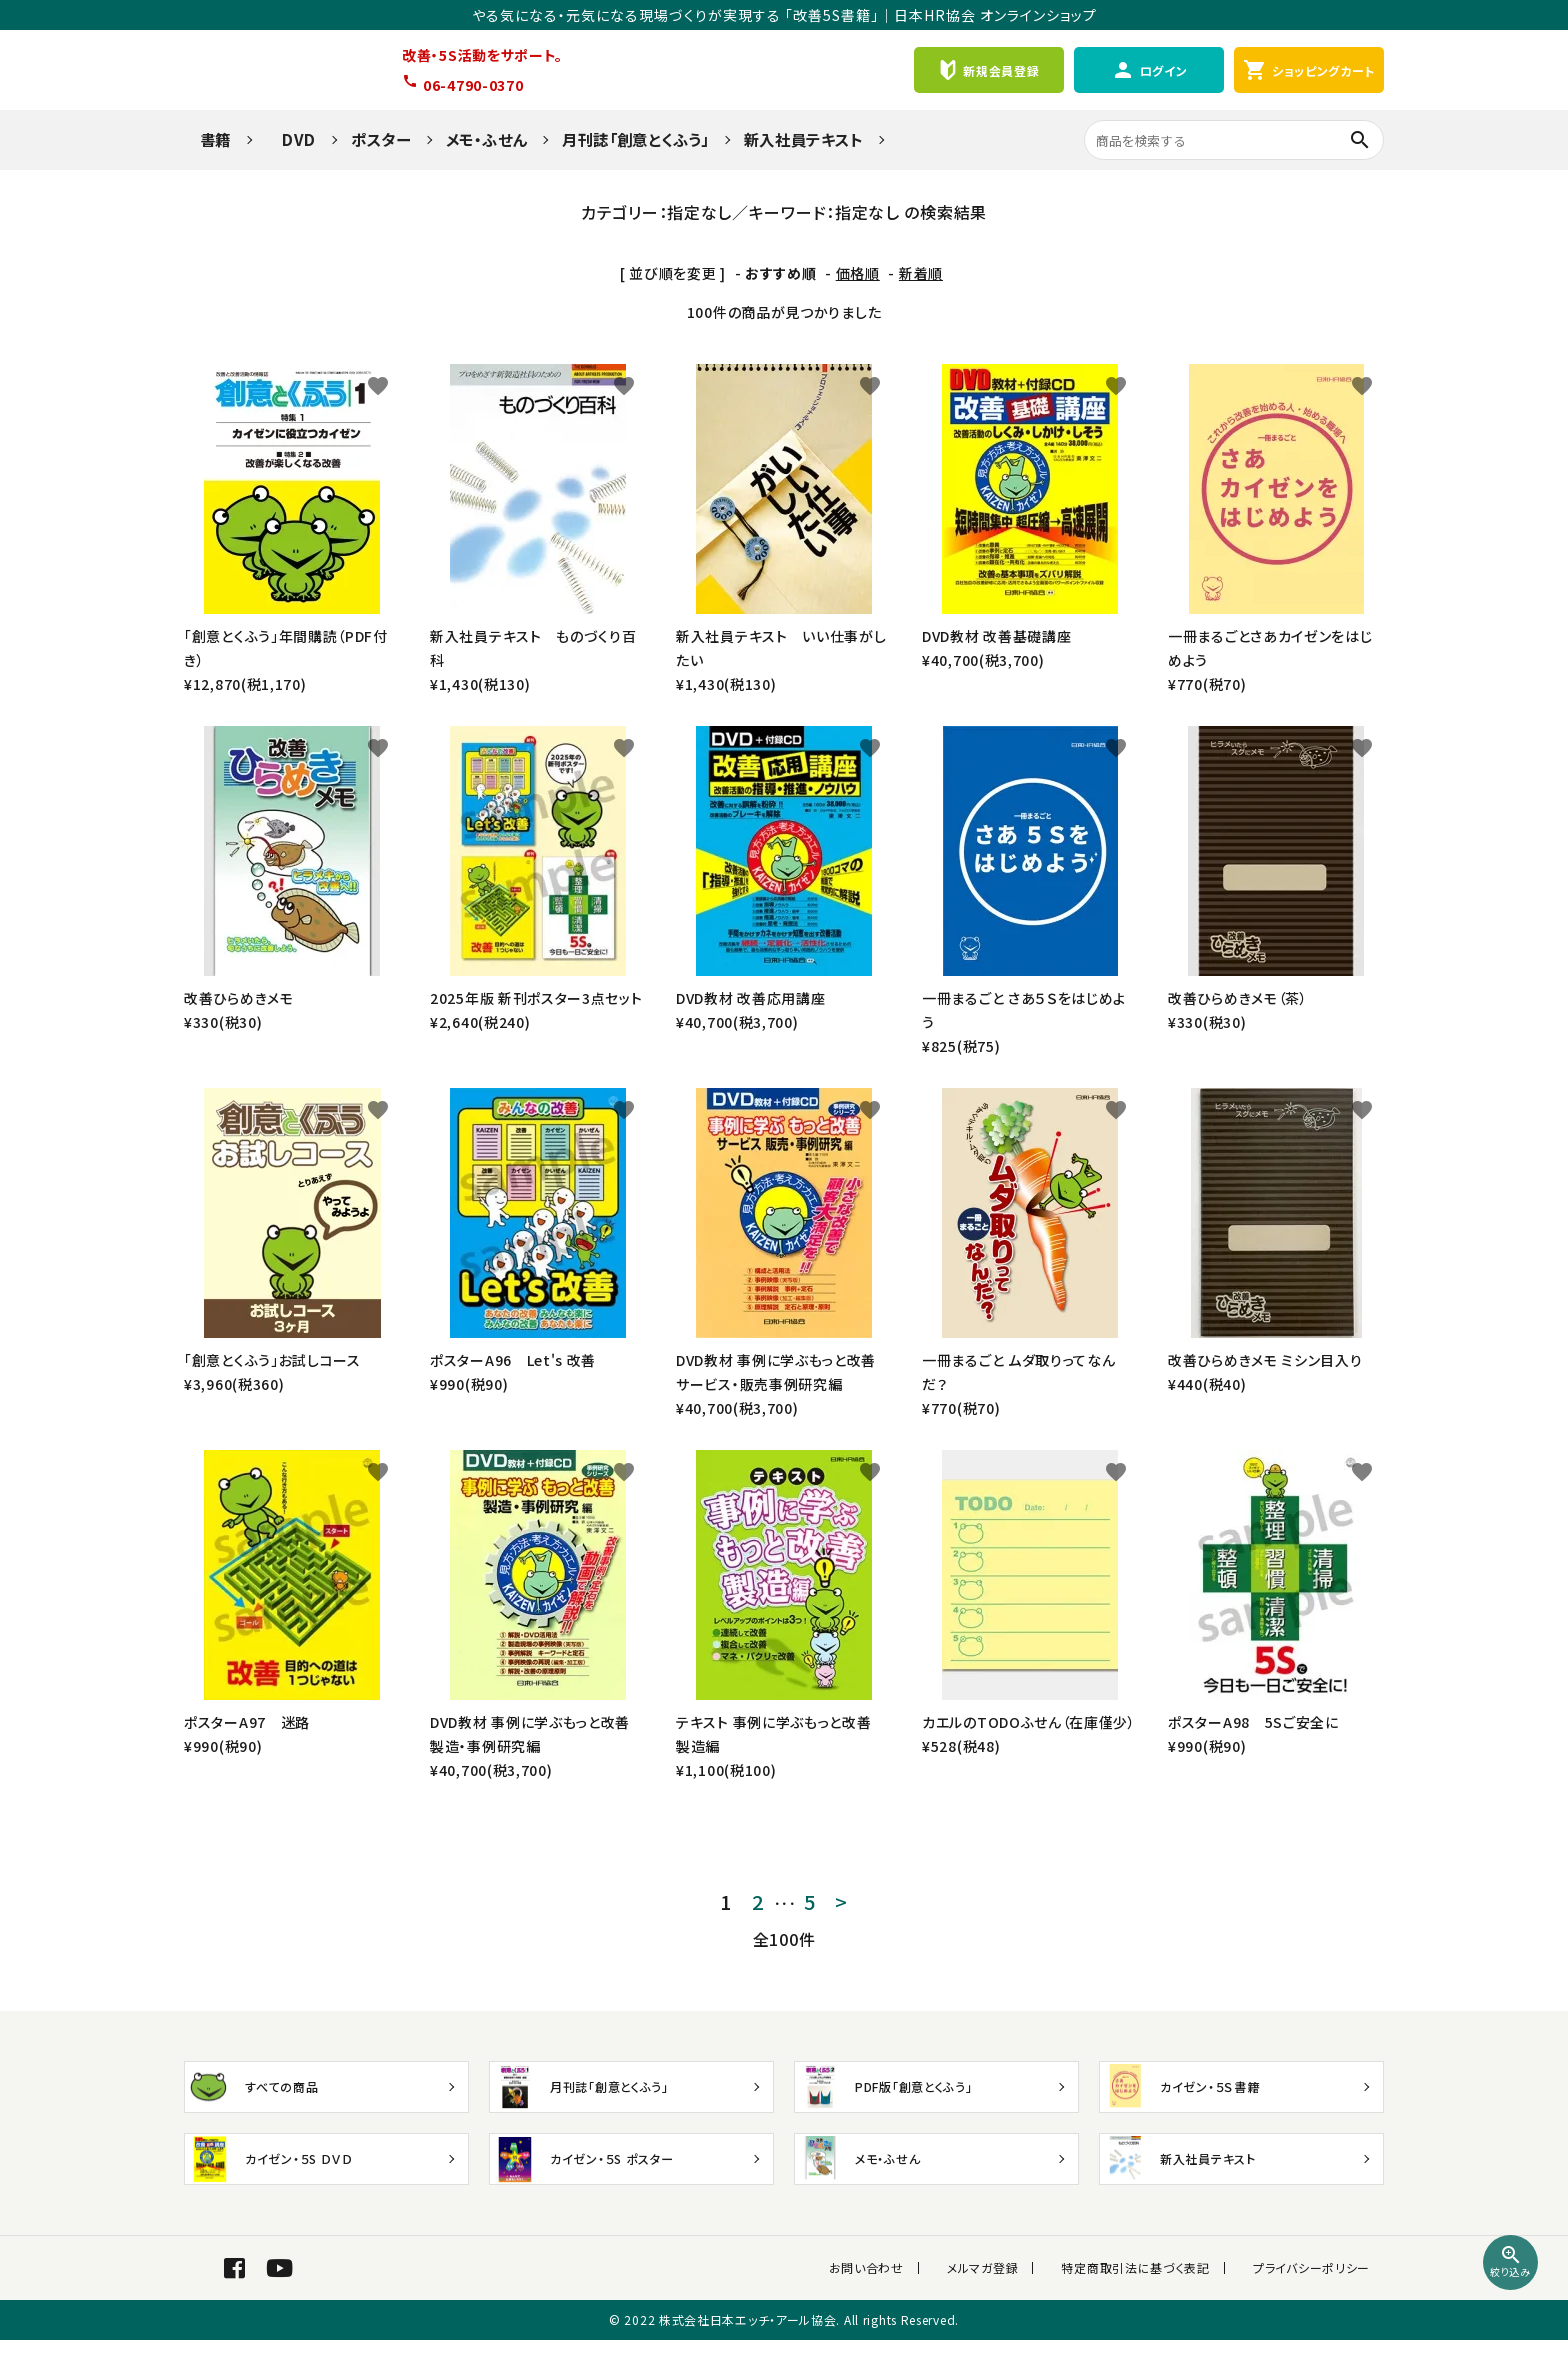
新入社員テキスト (804, 139)
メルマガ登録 (1010, 2287)
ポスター (381, 139)
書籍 (207, 139)
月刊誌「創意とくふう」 (635, 139)
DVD (291, 139)
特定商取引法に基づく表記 (1150, 2287)
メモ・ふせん (486, 139)
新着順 (921, 273)
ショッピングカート (1309, 70)
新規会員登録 (988, 70)
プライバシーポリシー (1311, 2287)
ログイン (1149, 70)
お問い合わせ (908, 2287)
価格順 (858, 273)
